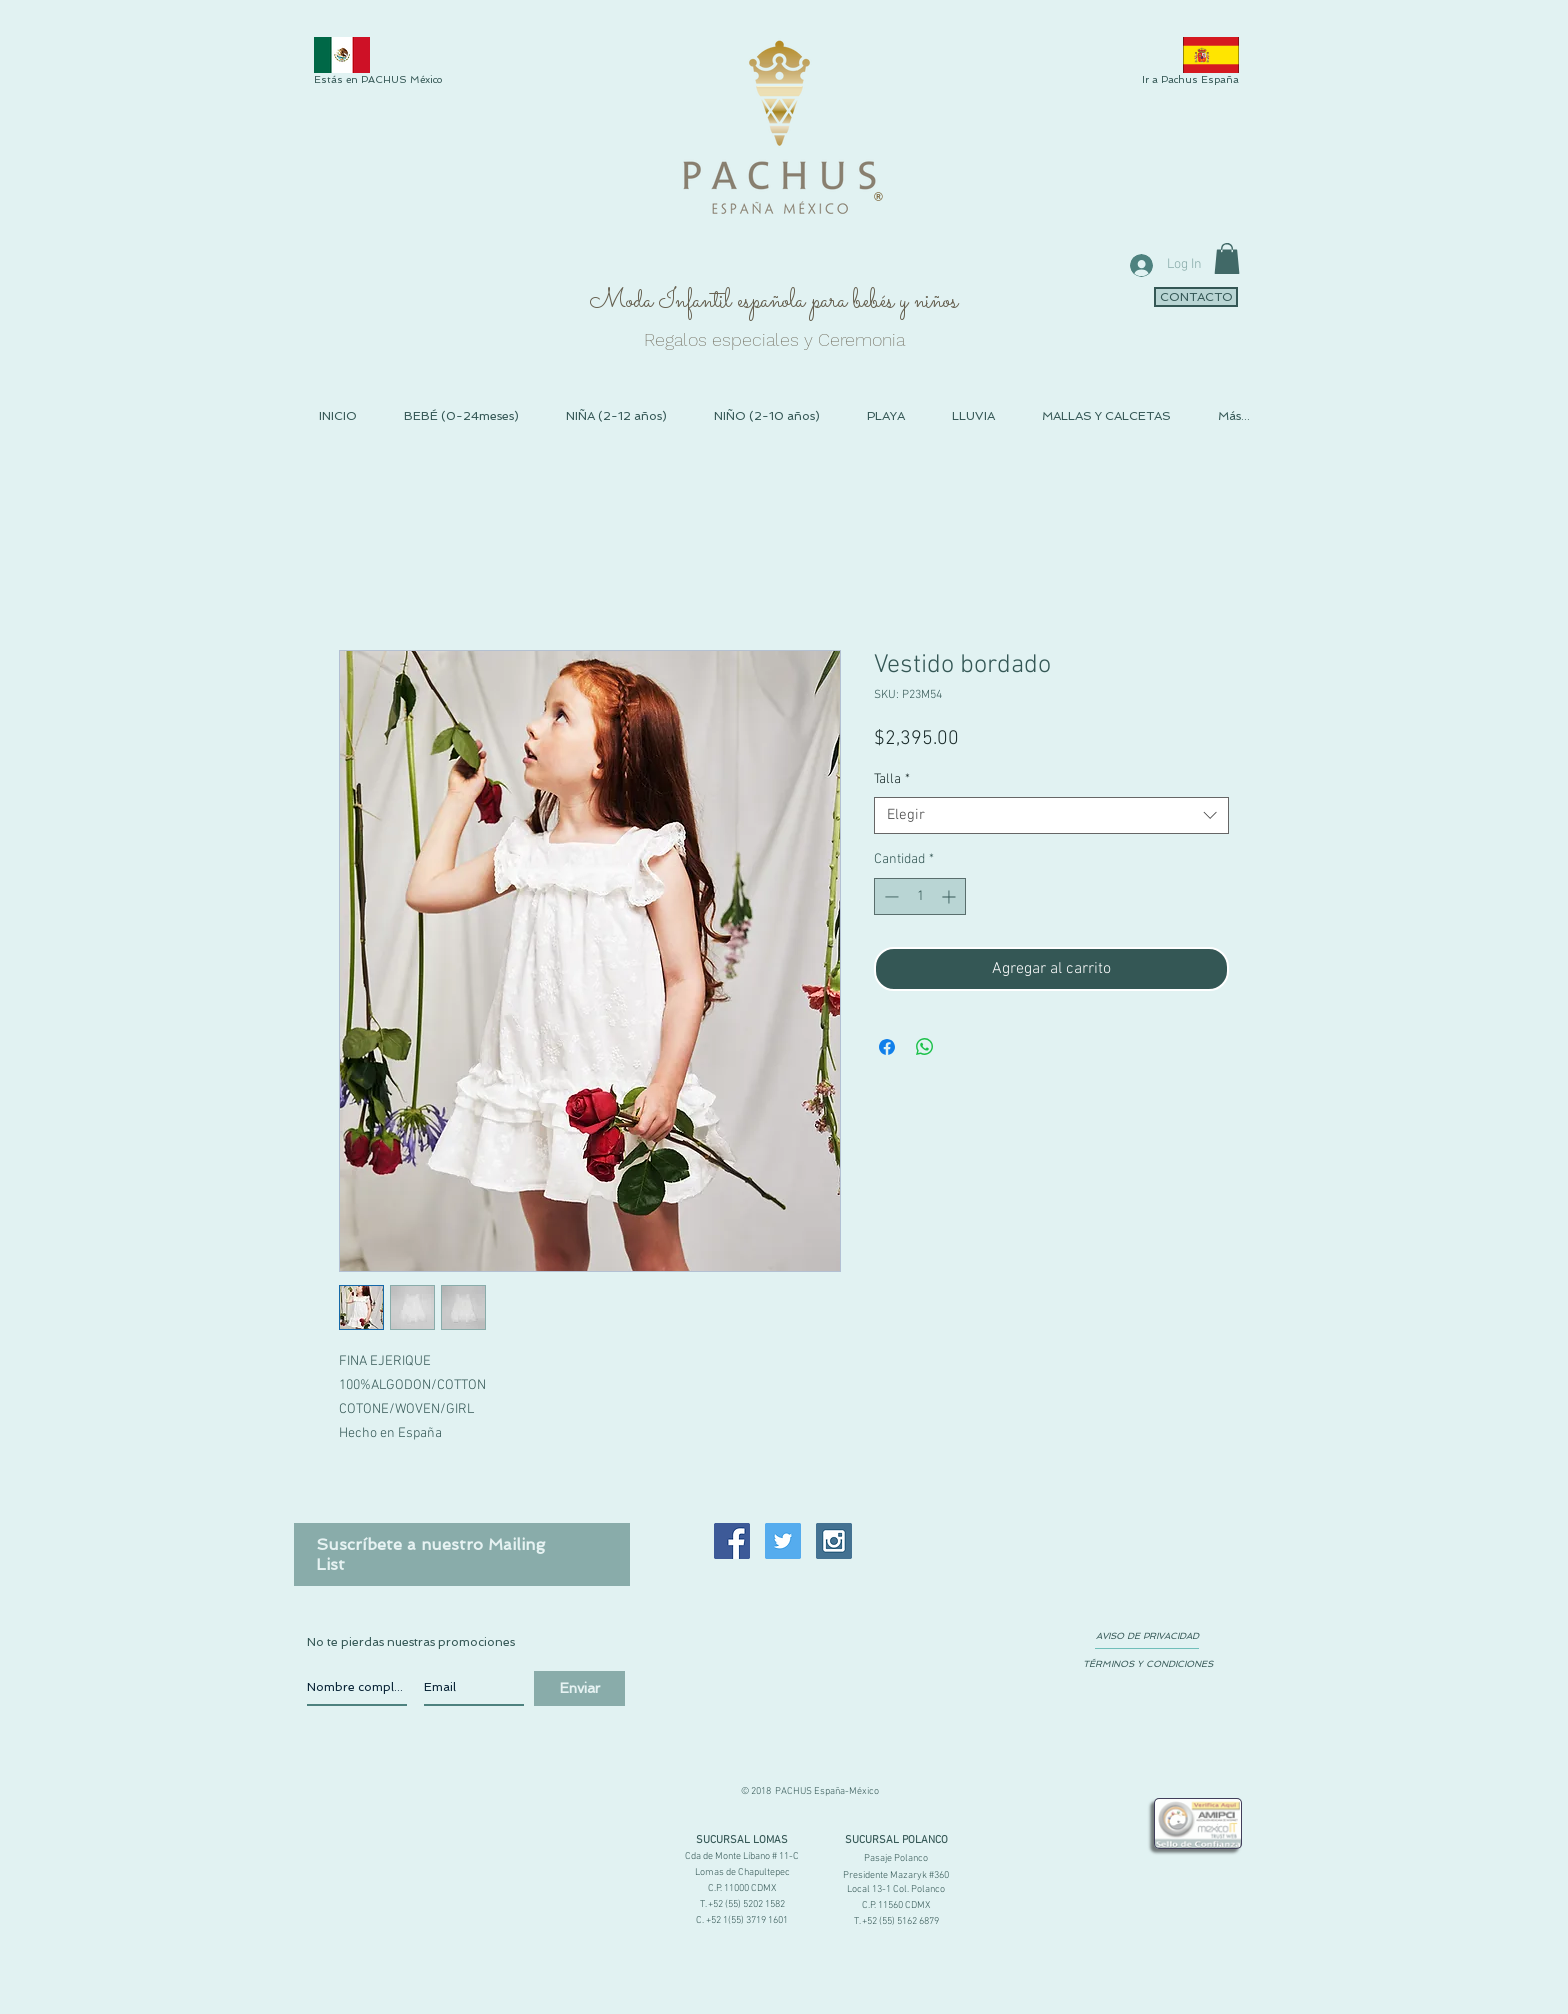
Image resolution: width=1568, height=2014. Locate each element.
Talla (892, 779)
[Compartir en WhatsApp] (925, 1047)
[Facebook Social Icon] (732, 1541)
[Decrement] (889, 896)
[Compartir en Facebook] (887, 1047)
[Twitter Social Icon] (783, 1541)
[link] (1227, 258)
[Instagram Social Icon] (834, 1541)
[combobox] (1051, 816)
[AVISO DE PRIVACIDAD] (1147, 1636)
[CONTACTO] (1196, 297)
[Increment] (950, 896)
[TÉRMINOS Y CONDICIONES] (1147, 1664)
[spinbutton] (920, 896)
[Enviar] (579, 1688)
